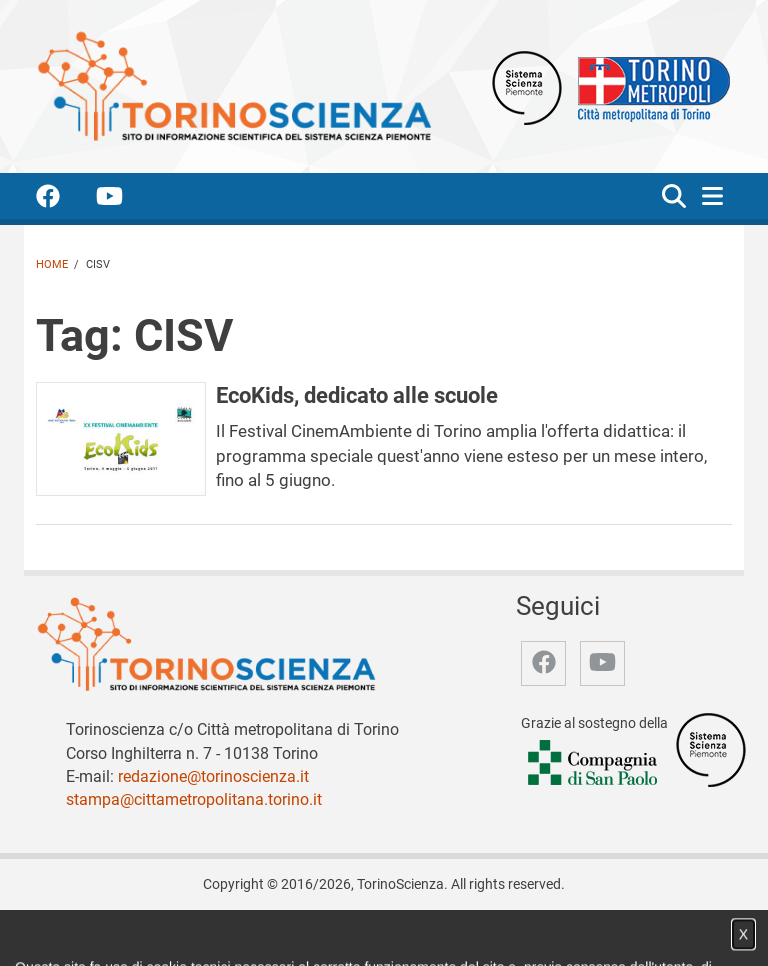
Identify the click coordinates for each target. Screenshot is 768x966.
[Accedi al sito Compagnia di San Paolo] (594, 764)
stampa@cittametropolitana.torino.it (194, 799)
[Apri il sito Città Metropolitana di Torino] (649, 86)
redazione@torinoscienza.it (213, 776)
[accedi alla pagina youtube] (125, 199)
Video (289, 929)
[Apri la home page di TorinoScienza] (234, 85)
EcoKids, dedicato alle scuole (357, 395)
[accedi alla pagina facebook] (64, 199)
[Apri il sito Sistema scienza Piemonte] (527, 86)
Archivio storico (429, 929)
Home (52, 264)
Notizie (236, 929)
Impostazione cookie (613, 929)
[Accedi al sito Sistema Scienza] (711, 749)
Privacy (513, 929)
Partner (343, 929)
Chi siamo (171, 929)
